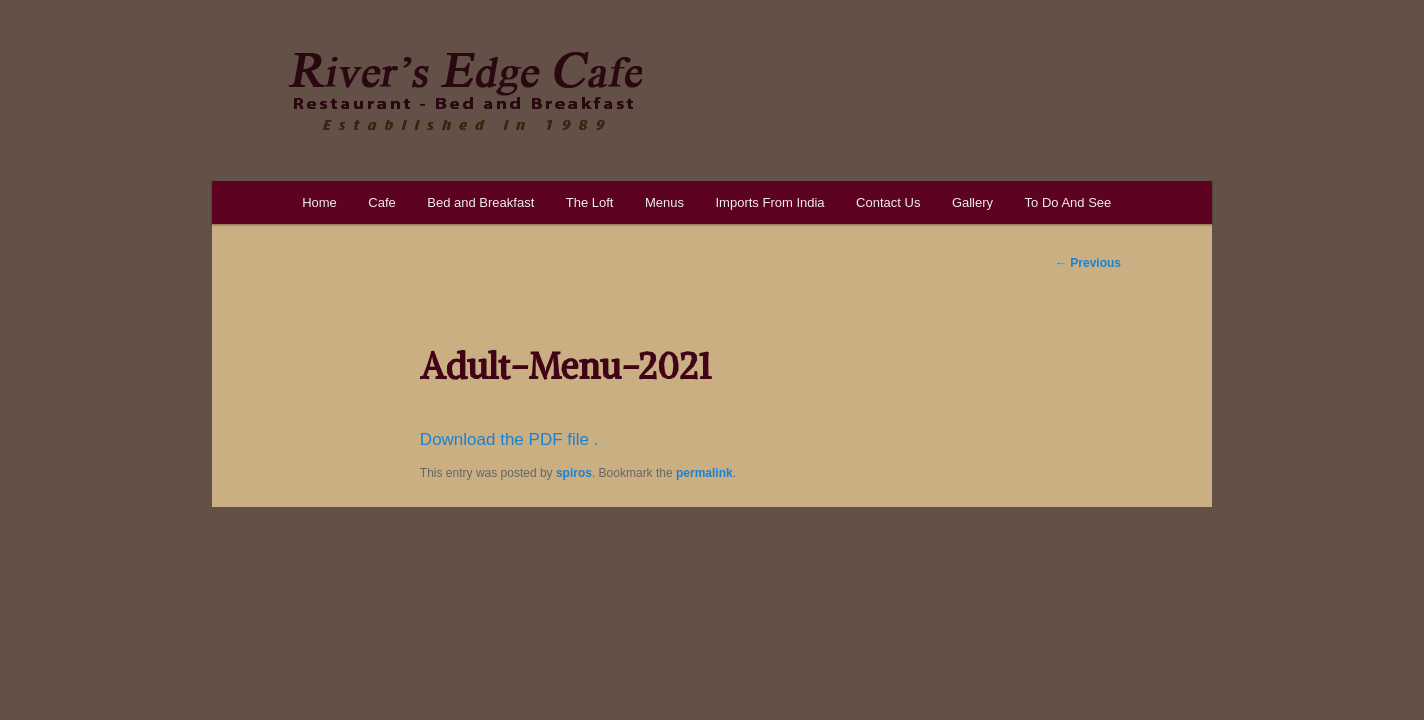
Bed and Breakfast (480, 202)
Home (319, 202)
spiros (574, 473)
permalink (704, 473)
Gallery (972, 202)
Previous (1088, 263)
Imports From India (769, 202)
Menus (664, 202)
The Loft (590, 202)
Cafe (381, 202)
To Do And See (1068, 202)
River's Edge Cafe (465, 91)
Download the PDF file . (509, 439)
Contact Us (888, 202)
